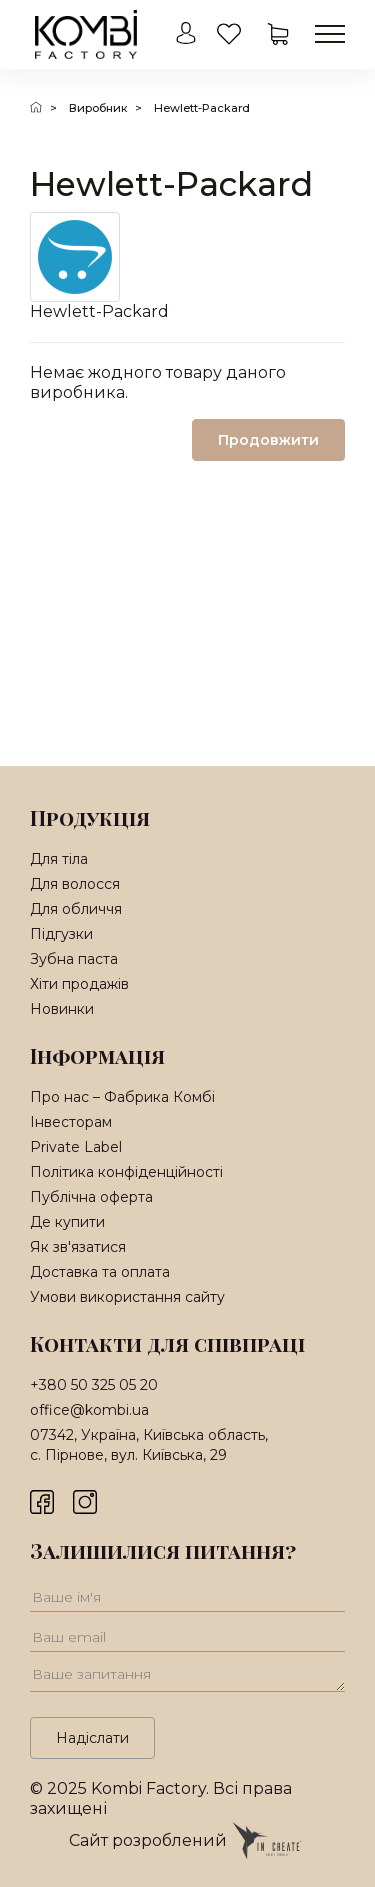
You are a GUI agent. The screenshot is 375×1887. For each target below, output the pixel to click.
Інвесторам (71, 1122)
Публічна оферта (91, 1197)
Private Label (76, 1147)
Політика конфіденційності (126, 1172)
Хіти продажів (79, 984)
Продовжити (268, 440)
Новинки (62, 1009)
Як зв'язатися (78, 1247)
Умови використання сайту (127, 1297)
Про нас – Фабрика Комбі (122, 1097)
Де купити (67, 1222)
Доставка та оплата (100, 1272)
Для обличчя (76, 909)
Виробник (98, 108)
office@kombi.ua (89, 1410)
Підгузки (61, 934)
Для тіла (59, 859)
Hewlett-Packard (202, 108)
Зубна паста (74, 959)
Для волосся (75, 884)
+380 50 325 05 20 (94, 1385)
